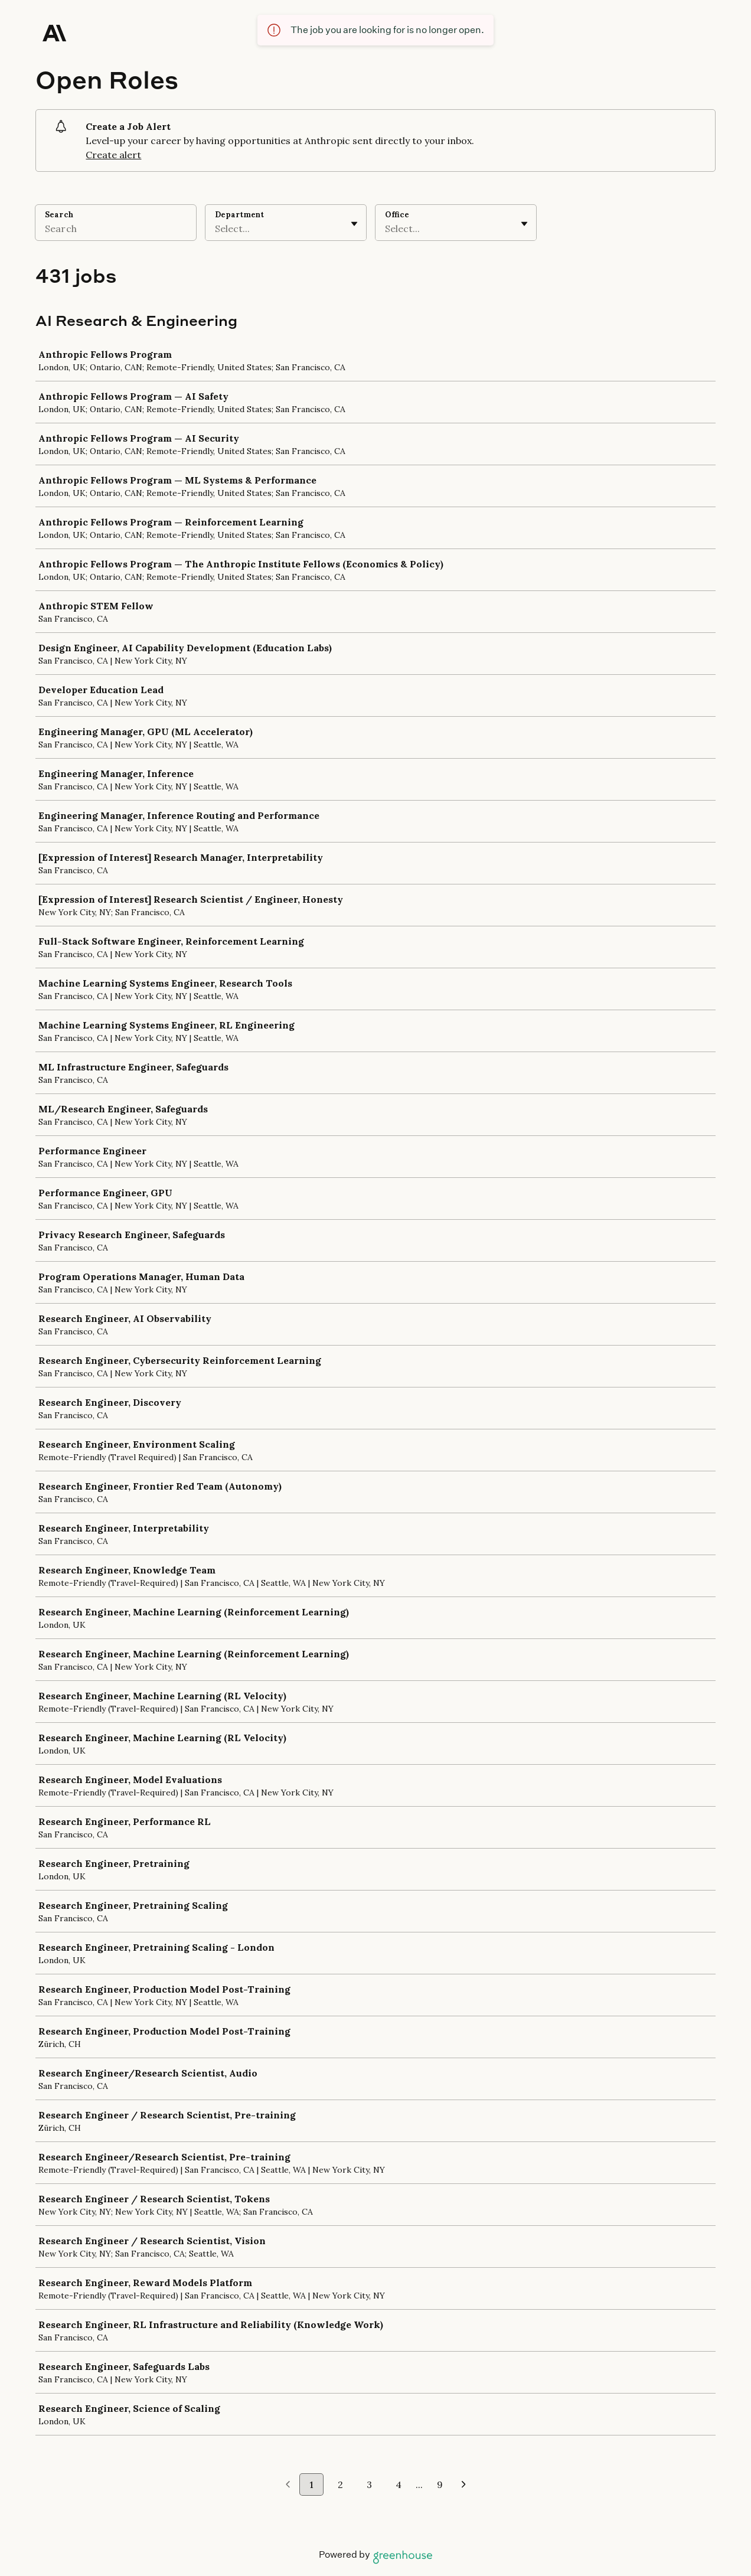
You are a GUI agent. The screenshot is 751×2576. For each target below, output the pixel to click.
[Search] (115, 230)
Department (239, 215)
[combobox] (216, 228)
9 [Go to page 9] (440, 2484)
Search (59, 215)
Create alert (113, 155)
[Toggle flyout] (354, 224)
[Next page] (464, 2485)
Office (397, 215)
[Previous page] (288, 2485)
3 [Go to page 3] (369, 2484)
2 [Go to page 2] (340, 2484)
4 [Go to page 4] (398, 2484)
